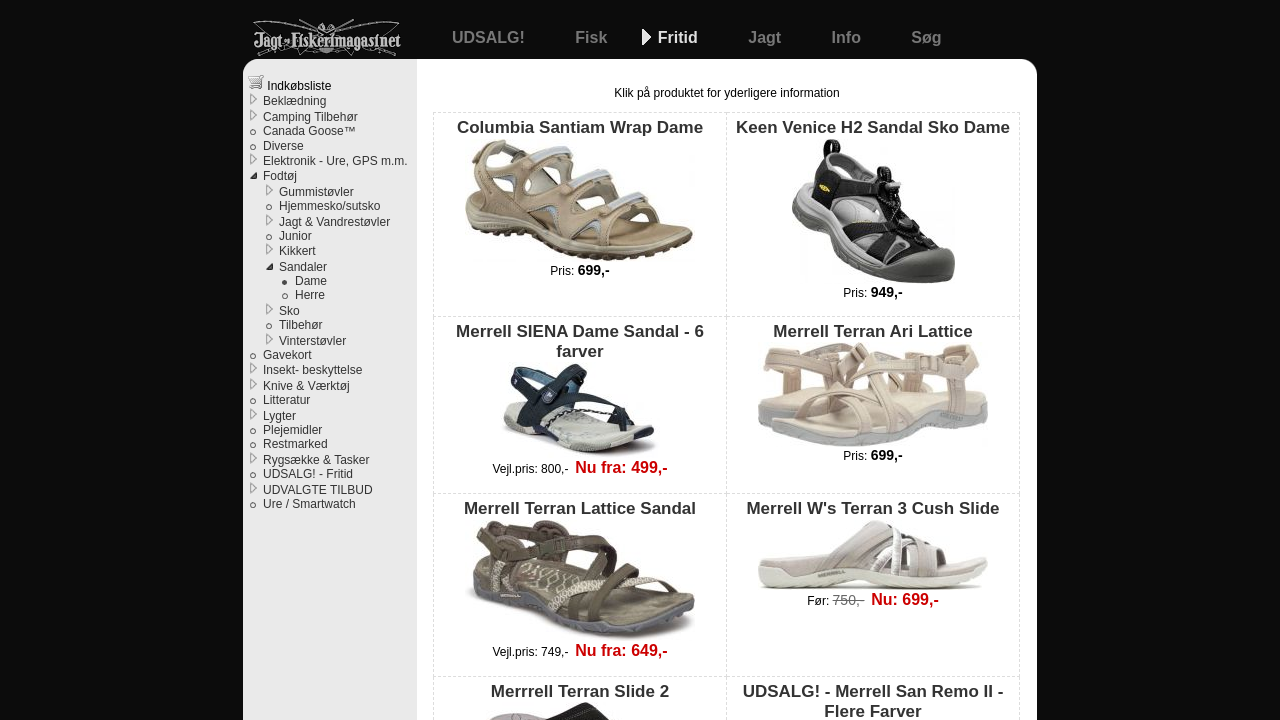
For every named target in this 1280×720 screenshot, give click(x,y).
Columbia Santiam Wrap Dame (580, 189)
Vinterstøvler (312, 341)
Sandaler (303, 267)
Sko (289, 311)
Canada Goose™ (309, 131)
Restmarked (295, 444)
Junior (295, 236)
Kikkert (297, 251)
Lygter (279, 416)
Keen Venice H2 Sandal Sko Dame (873, 200)
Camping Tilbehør (310, 117)
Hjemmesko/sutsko (329, 206)
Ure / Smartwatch (309, 504)
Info (849, 37)
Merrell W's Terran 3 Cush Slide (872, 544)
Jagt (766, 37)
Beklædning (294, 101)
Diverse (283, 146)
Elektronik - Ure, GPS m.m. (335, 161)
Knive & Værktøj (306, 386)
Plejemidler (292, 430)
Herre (310, 295)
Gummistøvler (316, 192)
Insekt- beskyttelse (312, 370)
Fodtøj (280, 176)
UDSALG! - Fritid (308, 474)
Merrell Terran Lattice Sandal (580, 569)
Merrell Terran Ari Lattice (873, 384)
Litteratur (286, 400)
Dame (311, 281)
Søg (926, 37)
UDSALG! (490, 37)
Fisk (593, 37)
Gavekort (287, 355)
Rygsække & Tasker (316, 460)
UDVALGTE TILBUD (318, 490)
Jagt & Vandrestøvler (334, 222)
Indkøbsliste (289, 83)
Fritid (680, 37)
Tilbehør (301, 325)
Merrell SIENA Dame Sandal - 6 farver (580, 390)
